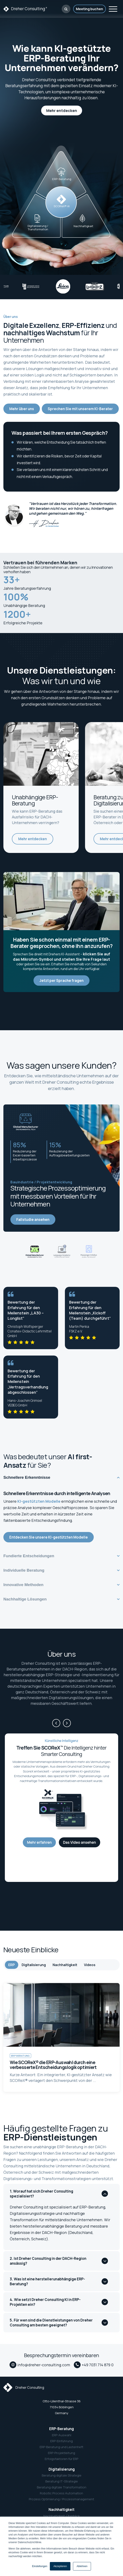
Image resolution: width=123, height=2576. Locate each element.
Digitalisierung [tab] (34, 1964)
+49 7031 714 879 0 (97, 2364)
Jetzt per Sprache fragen (61, 980)
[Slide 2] (61, 1252)
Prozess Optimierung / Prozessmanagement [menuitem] (61, 2499)
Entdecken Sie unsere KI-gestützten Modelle (48, 1537)
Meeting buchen (89, 9)
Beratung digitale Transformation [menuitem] (61, 2487)
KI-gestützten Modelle (38, 1501)
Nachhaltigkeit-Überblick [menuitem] (61, 2516)
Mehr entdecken (61, 110)
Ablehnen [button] (82, 2566)
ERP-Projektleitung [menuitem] (61, 2453)
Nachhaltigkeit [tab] (65, 1964)
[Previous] (56, 1723)
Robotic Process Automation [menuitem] (61, 2493)
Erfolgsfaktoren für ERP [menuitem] (61, 2459)
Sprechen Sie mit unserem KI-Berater (80, 408)
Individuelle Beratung (23, 1570)
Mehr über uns (21, 408)
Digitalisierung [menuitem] (62, 2469)
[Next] (67, 1723)
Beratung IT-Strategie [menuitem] (61, 2481)
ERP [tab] (11, 1964)
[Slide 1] (34, 1252)
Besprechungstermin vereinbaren (61, 2355)
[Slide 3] (88, 1252)
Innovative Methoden (23, 1584)
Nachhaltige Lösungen (25, 1599)
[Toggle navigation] (113, 8)
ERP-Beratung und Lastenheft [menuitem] (61, 2447)
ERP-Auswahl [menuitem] (61, 2435)
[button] (66, 9)
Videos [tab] (89, 1964)
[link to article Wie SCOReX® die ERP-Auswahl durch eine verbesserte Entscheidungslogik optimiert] (61, 2037)
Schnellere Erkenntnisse (26, 1477)
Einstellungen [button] (39, 2566)
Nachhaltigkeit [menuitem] (61, 2510)
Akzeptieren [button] (60, 2566)
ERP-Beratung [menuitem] (61, 2429)
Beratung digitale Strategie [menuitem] (61, 2475)
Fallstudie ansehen (32, 1219)
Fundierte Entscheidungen (28, 1556)
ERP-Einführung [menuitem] (61, 2441)
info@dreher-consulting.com (43, 2364)
